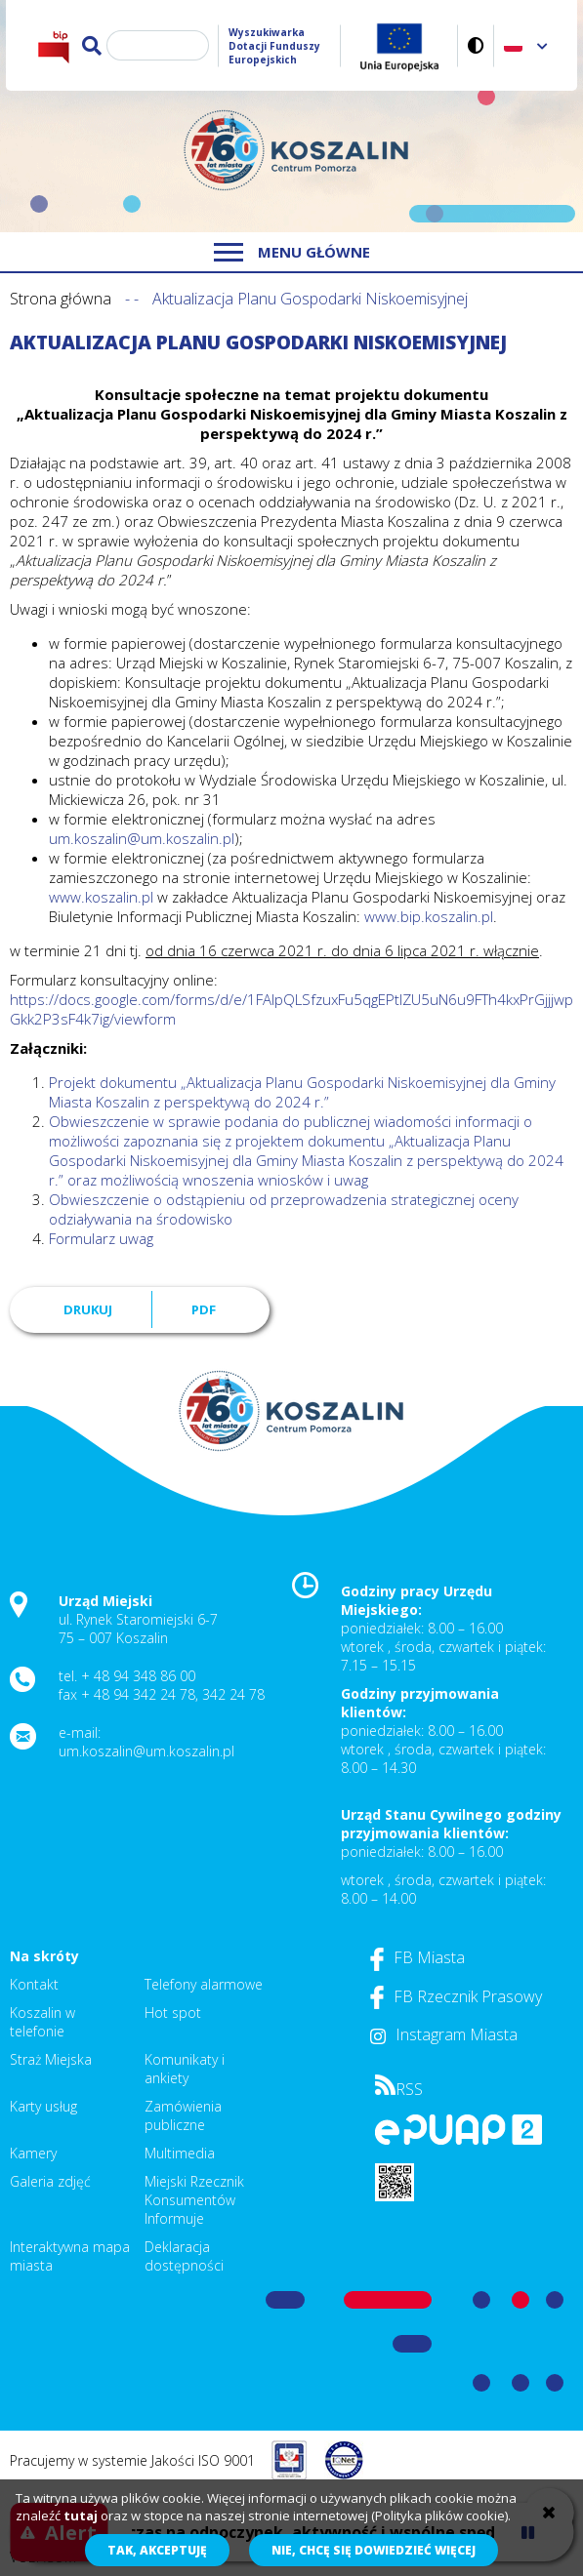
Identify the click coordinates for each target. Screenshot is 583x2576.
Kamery (33, 2153)
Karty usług (43, 2106)
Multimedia (180, 2153)
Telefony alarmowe (204, 1984)
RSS (399, 2089)
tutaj (80, 2515)
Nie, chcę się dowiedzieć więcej (373, 2550)
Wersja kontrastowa (476, 45)
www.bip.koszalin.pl (428, 916)
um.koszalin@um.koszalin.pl (141, 838)
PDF (203, 1309)
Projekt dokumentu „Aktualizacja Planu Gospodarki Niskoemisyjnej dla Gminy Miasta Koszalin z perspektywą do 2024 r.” (304, 1091)
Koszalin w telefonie (42, 2021)
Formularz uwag (101, 1238)
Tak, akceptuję (157, 2550)
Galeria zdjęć (50, 2181)
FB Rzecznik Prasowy (456, 1996)
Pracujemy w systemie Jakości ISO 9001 (132, 2460)
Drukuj (87, 1309)
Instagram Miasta (444, 2034)
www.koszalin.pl (101, 896)
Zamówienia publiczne (183, 2115)
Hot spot (173, 2012)
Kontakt (34, 1984)
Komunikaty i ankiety (185, 2068)
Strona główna (60, 298)
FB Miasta (417, 1957)
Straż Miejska (51, 2059)
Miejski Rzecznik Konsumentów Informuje (194, 2200)
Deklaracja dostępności (184, 2255)
